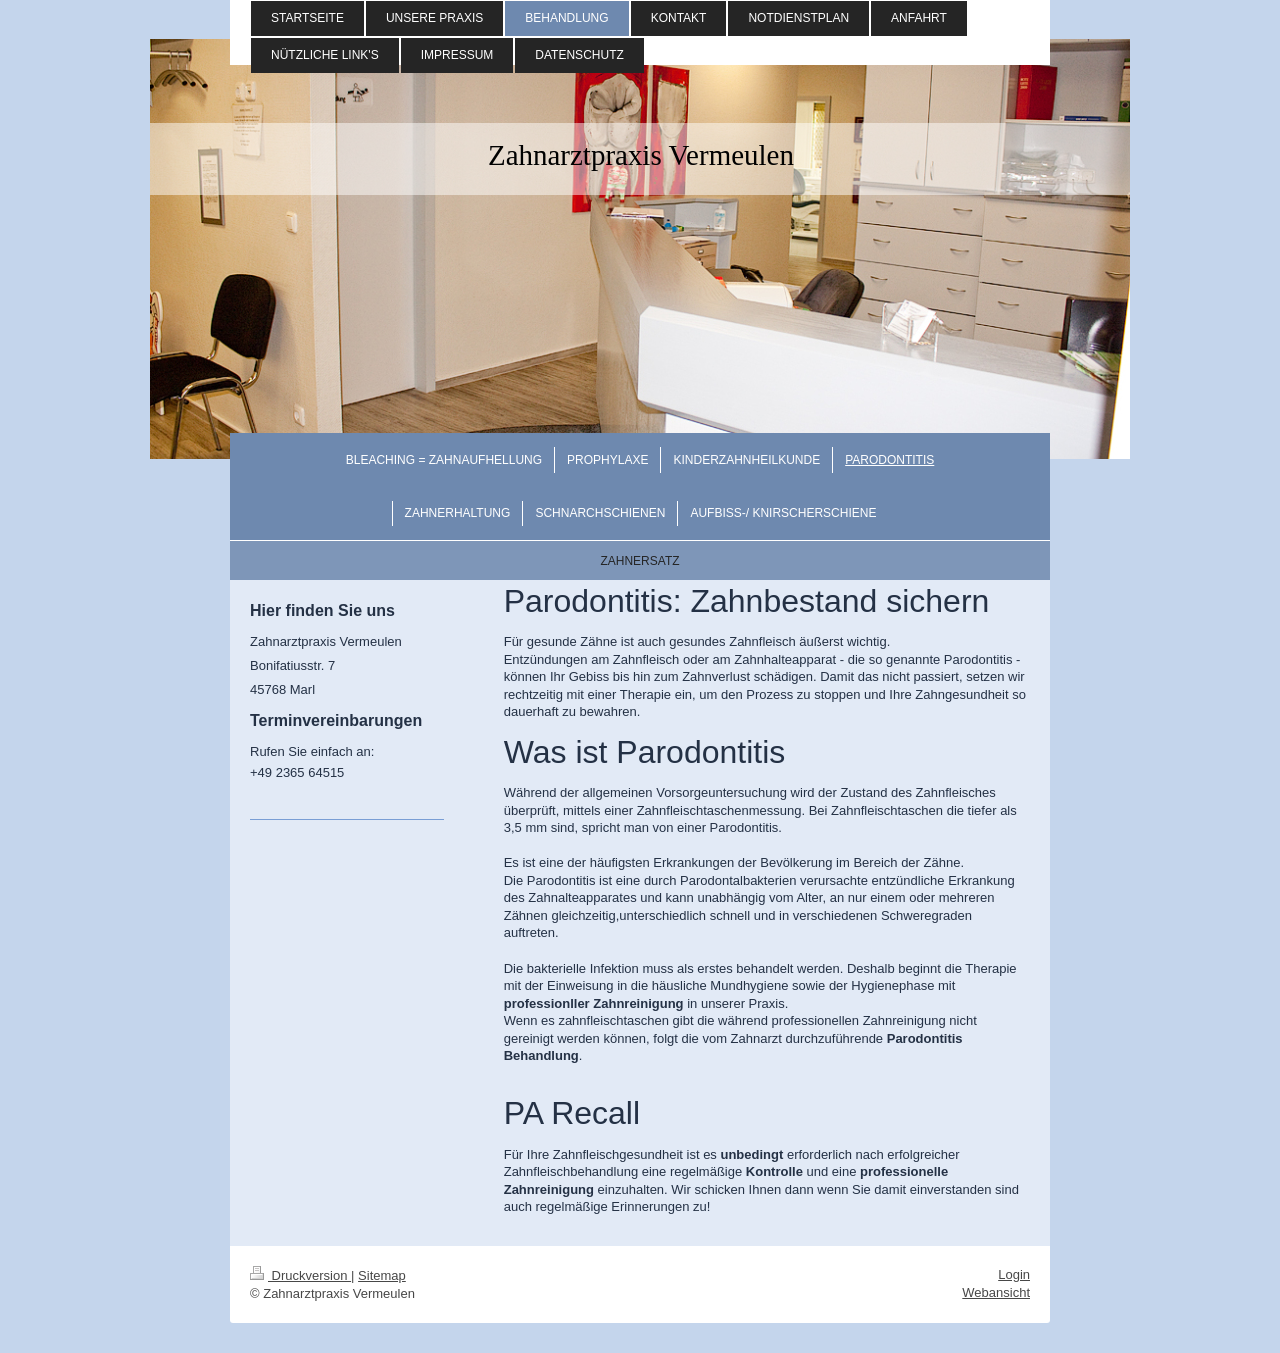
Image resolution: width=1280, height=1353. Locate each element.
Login (1014, 1274)
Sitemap (382, 1275)
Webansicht (996, 1292)
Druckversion (300, 1275)
